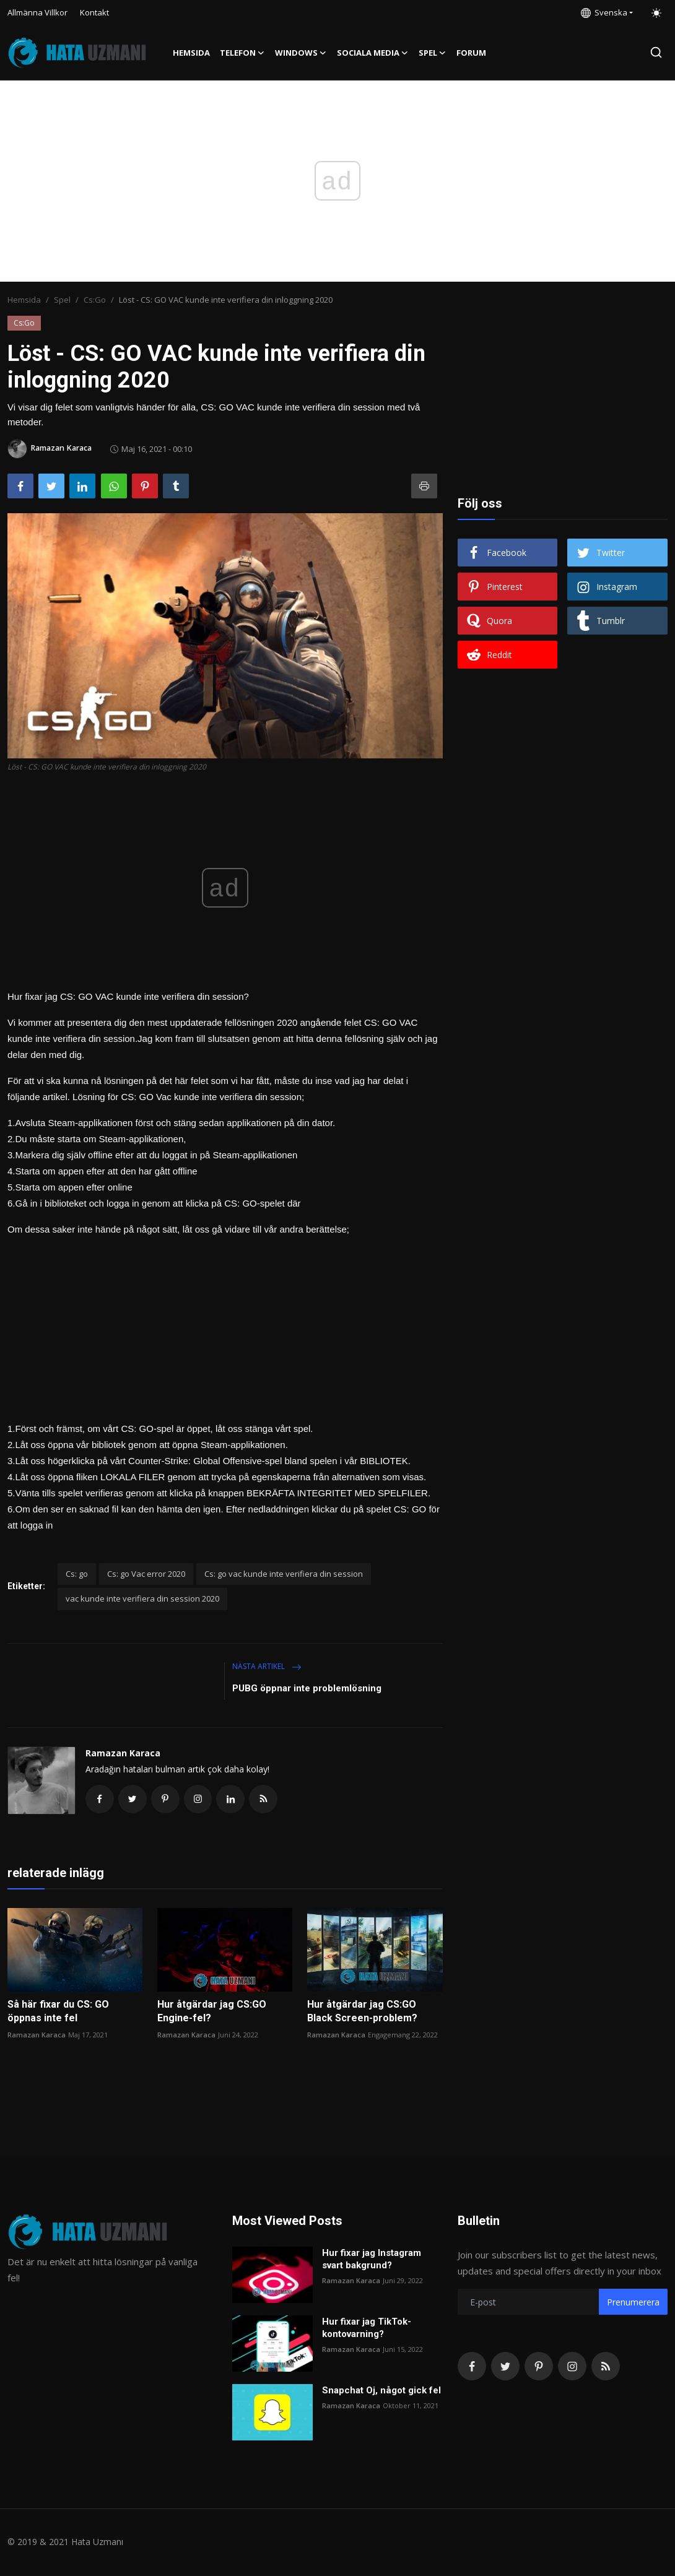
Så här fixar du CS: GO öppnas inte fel (58, 2012)
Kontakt (94, 12)
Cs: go (77, 1573)
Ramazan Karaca (122, 1753)
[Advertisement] (225, 1324)
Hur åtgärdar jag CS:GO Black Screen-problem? (362, 2012)
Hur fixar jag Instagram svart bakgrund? (371, 2260)
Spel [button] (432, 53)
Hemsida (191, 52)
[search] (656, 52)
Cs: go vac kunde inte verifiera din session (283, 1573)
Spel (62, 299)
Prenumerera (633, 2303)
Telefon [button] (242, 53)
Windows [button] (301, 53)
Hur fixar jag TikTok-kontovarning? (366, 2329)
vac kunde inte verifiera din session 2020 (142, 1598)
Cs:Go (95, 299)
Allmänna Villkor (37, 12)
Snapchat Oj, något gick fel (381, 2391)
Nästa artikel (267, 1666)
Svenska (604, 12)
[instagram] (572, 2367)
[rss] (605, 2367)
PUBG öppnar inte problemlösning (306, 1688)
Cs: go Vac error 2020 (146, 1573)
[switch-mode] (656, 13)
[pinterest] (539, 2367)
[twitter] (505, 2367)
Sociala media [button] (373, 53)
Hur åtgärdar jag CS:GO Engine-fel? (211, 2012)
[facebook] (472, 2367)
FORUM (471, 52)
